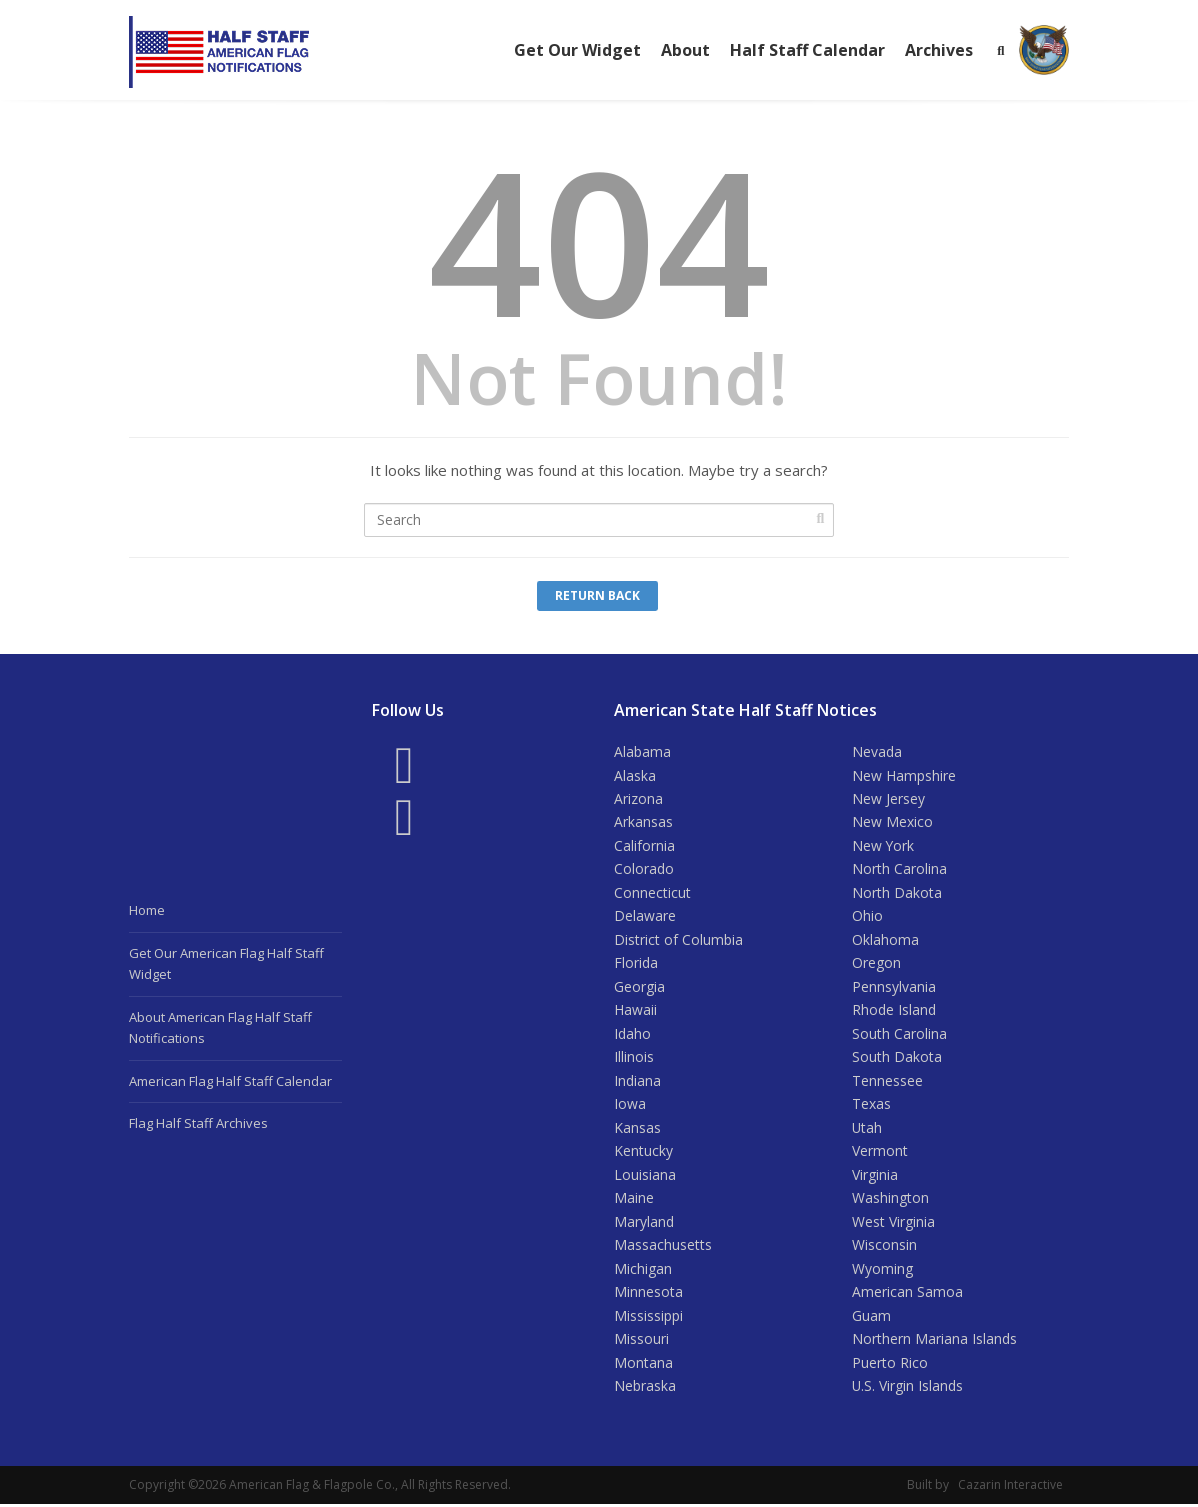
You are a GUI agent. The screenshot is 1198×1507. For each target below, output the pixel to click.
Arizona (638, 798)
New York (883, 845)
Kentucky (643, 1152)
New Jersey (888, 798)
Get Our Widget (577, 50)
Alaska (635, 775)
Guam (871, 1317)
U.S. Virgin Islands (908, 1388)
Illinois (634, 1058)
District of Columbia (678, 940)
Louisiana (645, 1176)
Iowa (630, 1105)
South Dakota (897, 1058)
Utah (867, 1129)
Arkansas (643, 822)
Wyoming (882, 1270)
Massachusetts (663, 1247)
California (644, 845)
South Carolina (899, 1034)
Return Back (597, 595)
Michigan (643, 1270)
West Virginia (893, 1223)
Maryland (644, 1223)
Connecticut (652, 893)
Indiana (637, 1081)
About (685, 50)
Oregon (876, 963)
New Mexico (892, 822)
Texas (871, 1105)
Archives (939, 50)
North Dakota (897, 893)
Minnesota (648, 1294)
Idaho (632, 1034)
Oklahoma (885, 940)
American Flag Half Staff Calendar (230, 1081)
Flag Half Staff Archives (198, 1123)
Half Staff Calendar (807, 50)
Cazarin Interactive (1010, 1487)
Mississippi (648, 1317)
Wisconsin (884, 1247)
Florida (636, 963)
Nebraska (645, 1388)
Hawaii (635, 1011)
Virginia (875, 1176)
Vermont (880, 1152)
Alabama (642, 751)
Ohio (867, 916)
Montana (643, 1364)
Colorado (644, 869)
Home (147, 910)
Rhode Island (894, 1011)
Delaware (645, 916)
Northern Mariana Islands (934, 1341)
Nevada (877, 751)
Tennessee (887, 1081)
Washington (890, 1199)
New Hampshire (904, 775)
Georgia (639, 987)
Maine (634, 1199)
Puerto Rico (890, 1364)
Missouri (641, 1341)
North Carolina (899, 869)
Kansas (637, 1129)
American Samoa (907, 1294)
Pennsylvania (894, 987)
